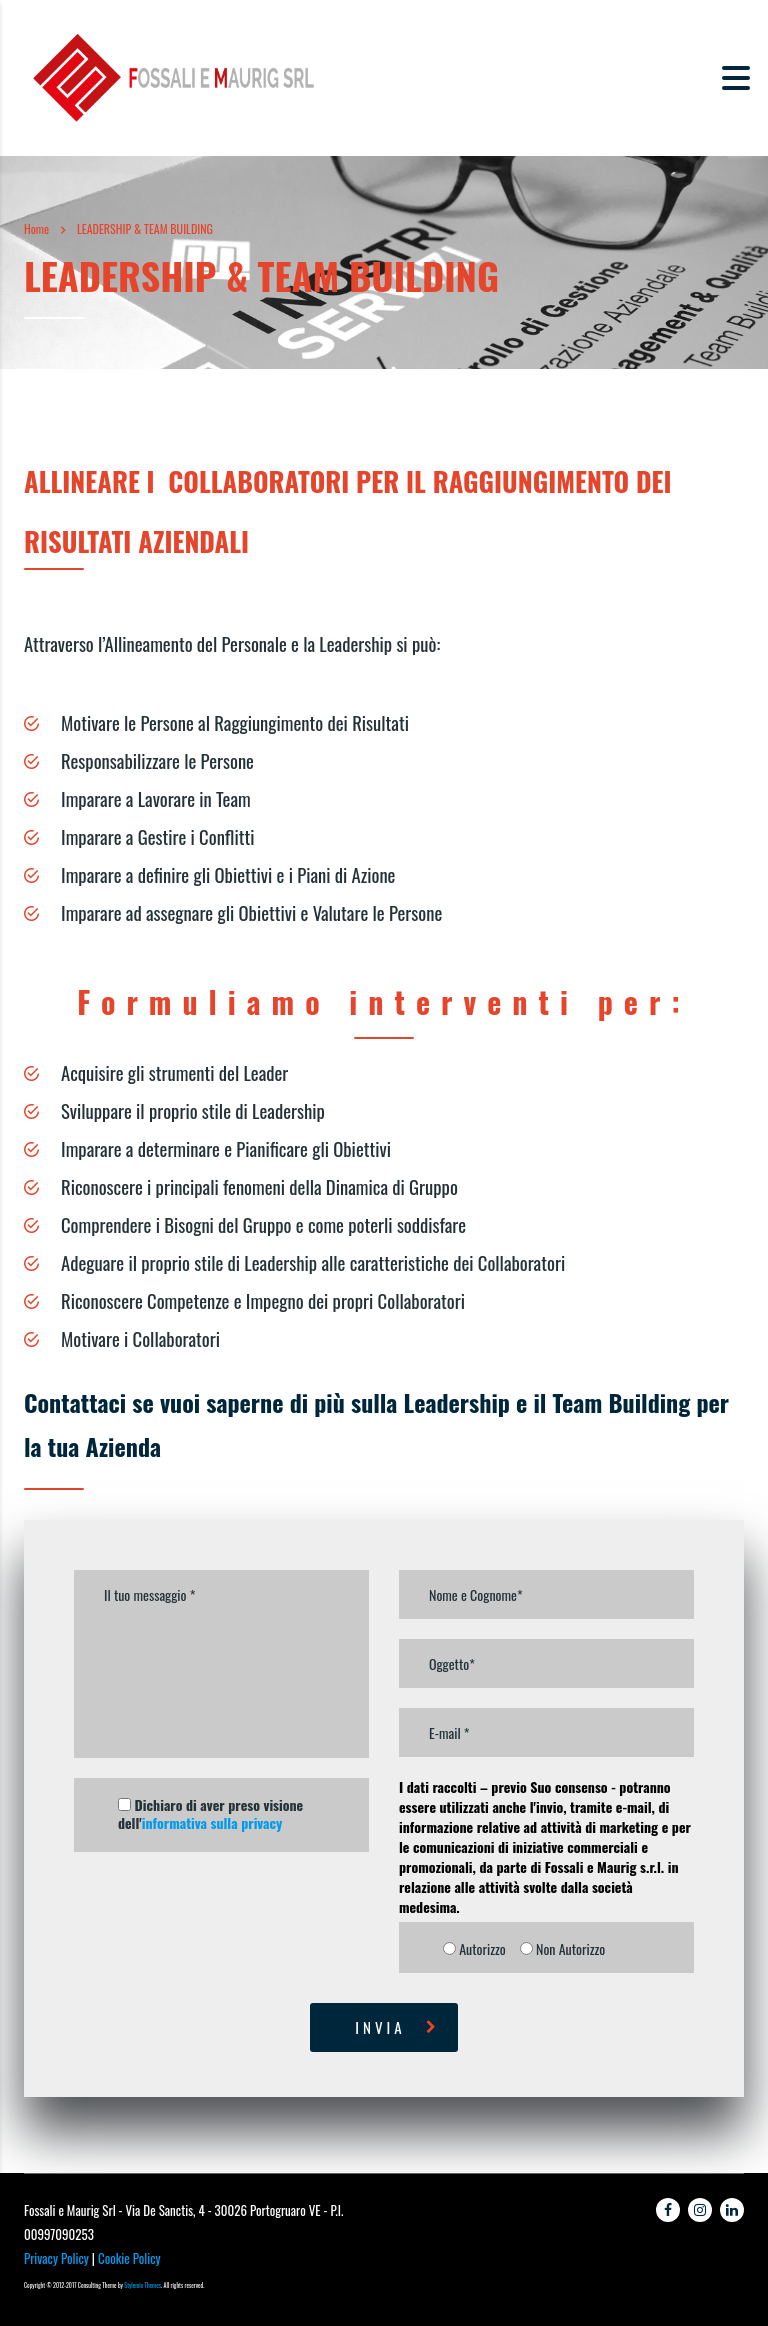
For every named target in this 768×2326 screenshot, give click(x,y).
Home (36, 228)
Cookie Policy (129, 2258)
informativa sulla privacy (212, 1822)
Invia (397, 2027)
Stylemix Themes (142, 2285)
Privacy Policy (56, 2258)
